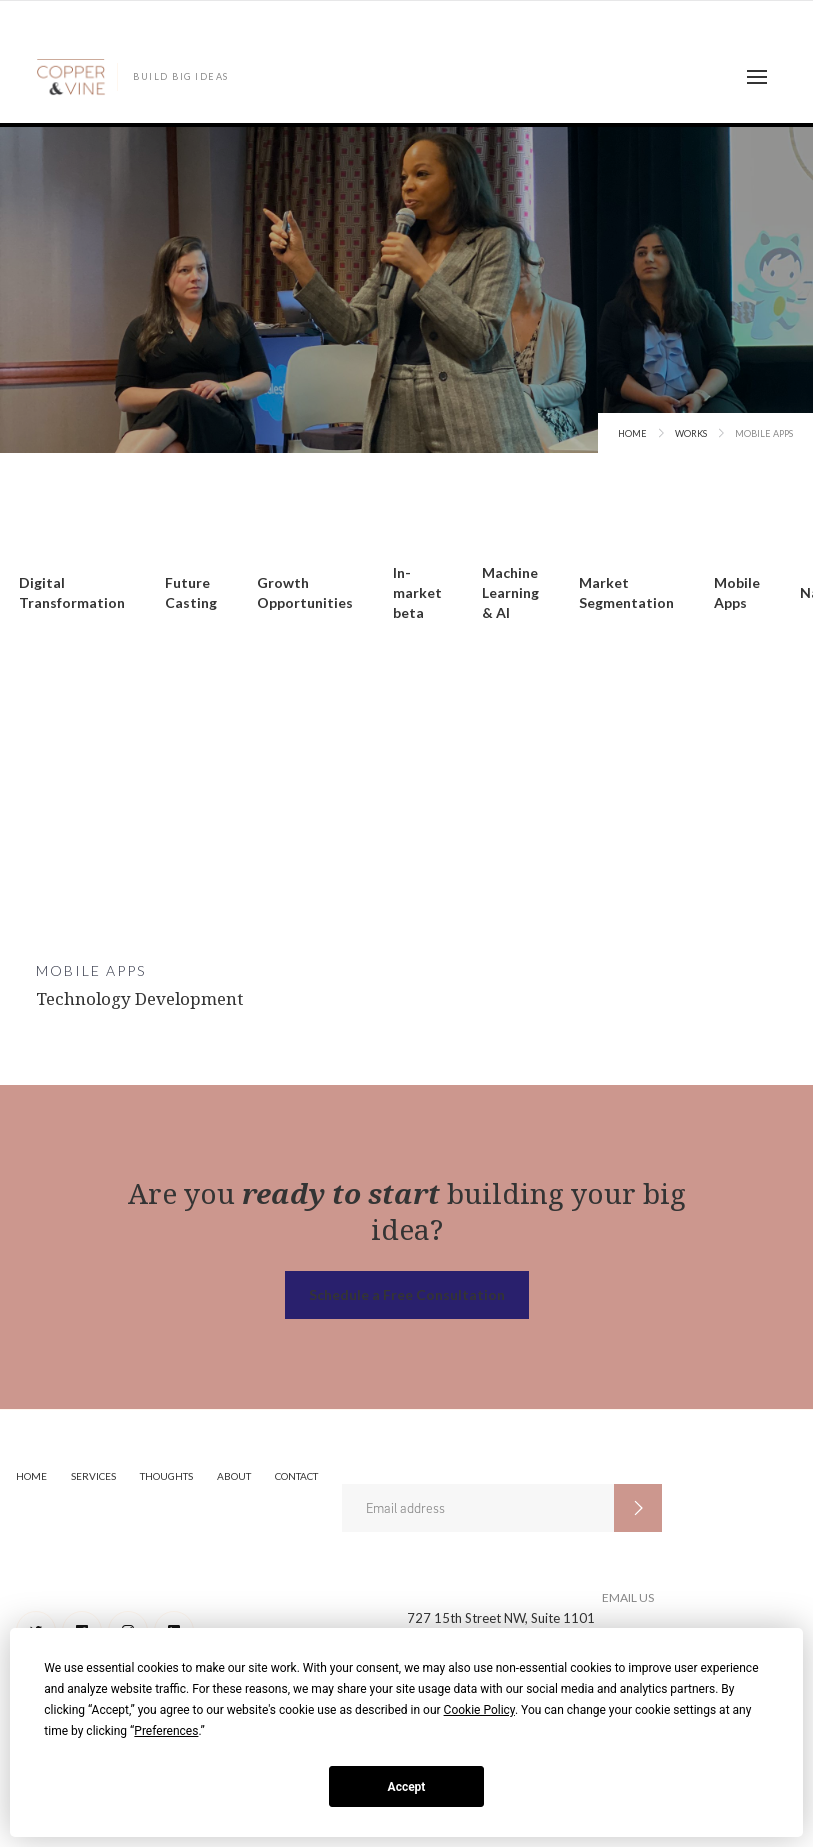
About (234, 1476)
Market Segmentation (626, 592)
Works (691, 433)
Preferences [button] (166, 1731)
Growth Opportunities (305, 592)
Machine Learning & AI (510, 592)
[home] (132, 77)
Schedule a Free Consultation (407, 1294)
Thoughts (166, 1476)
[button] (757, 77)
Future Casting (191, 592)
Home (632, 433)
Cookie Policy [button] (479, 1710)
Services (93, 1476)
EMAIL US (628, 1597)
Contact (296, 1476)
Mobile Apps (737, 592)
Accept (407, 1787)
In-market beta (417, 592)
